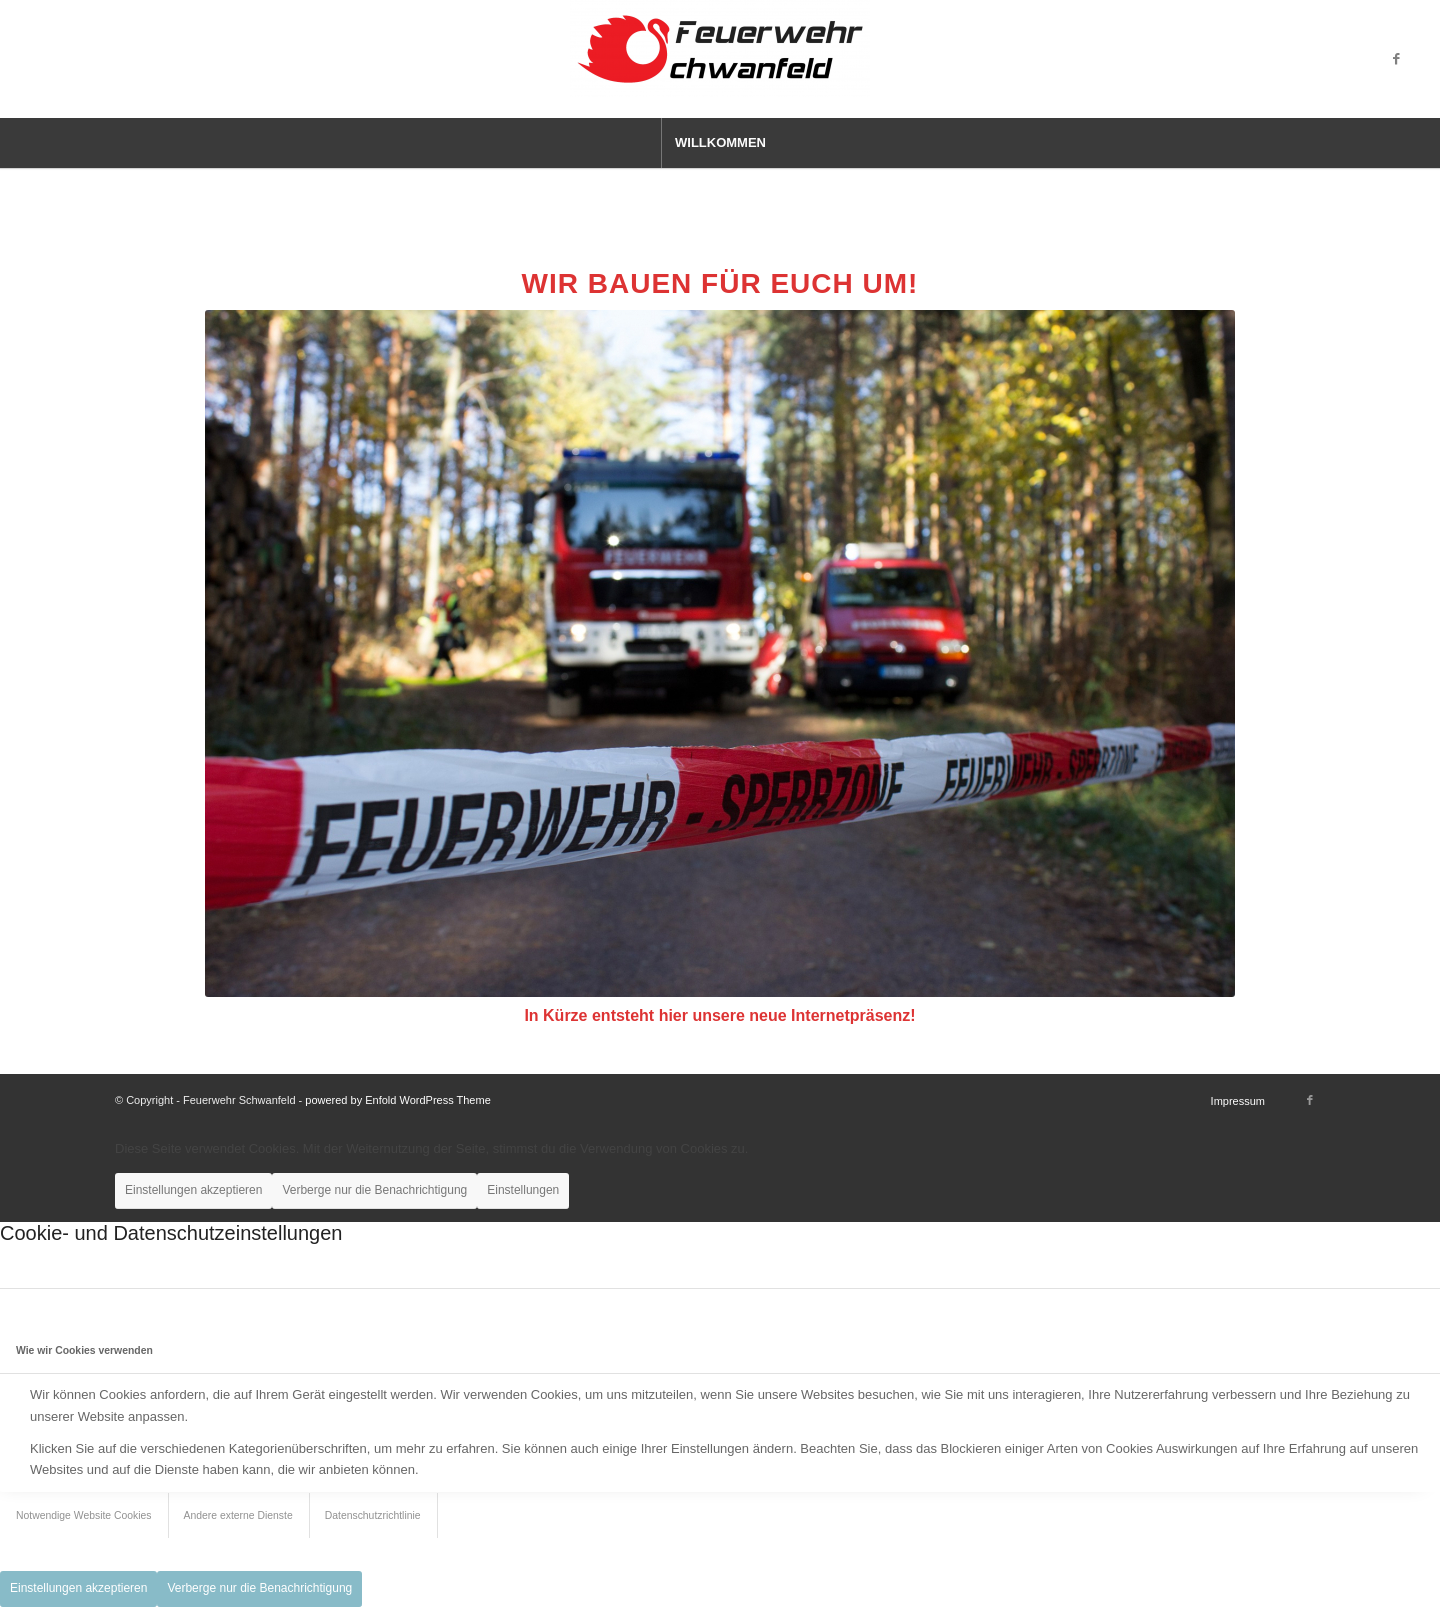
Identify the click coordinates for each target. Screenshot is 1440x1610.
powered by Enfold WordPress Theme (397, 1100)
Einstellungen (523, 1190)
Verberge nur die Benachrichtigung (374, 1190)
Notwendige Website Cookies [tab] (84, 1515)
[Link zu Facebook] (1396, 59)
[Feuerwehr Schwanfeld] (720, 59)
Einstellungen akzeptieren (193, 1190)
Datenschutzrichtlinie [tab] (373, 1515)
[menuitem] (720, 143)
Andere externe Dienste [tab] (238, 1515)
